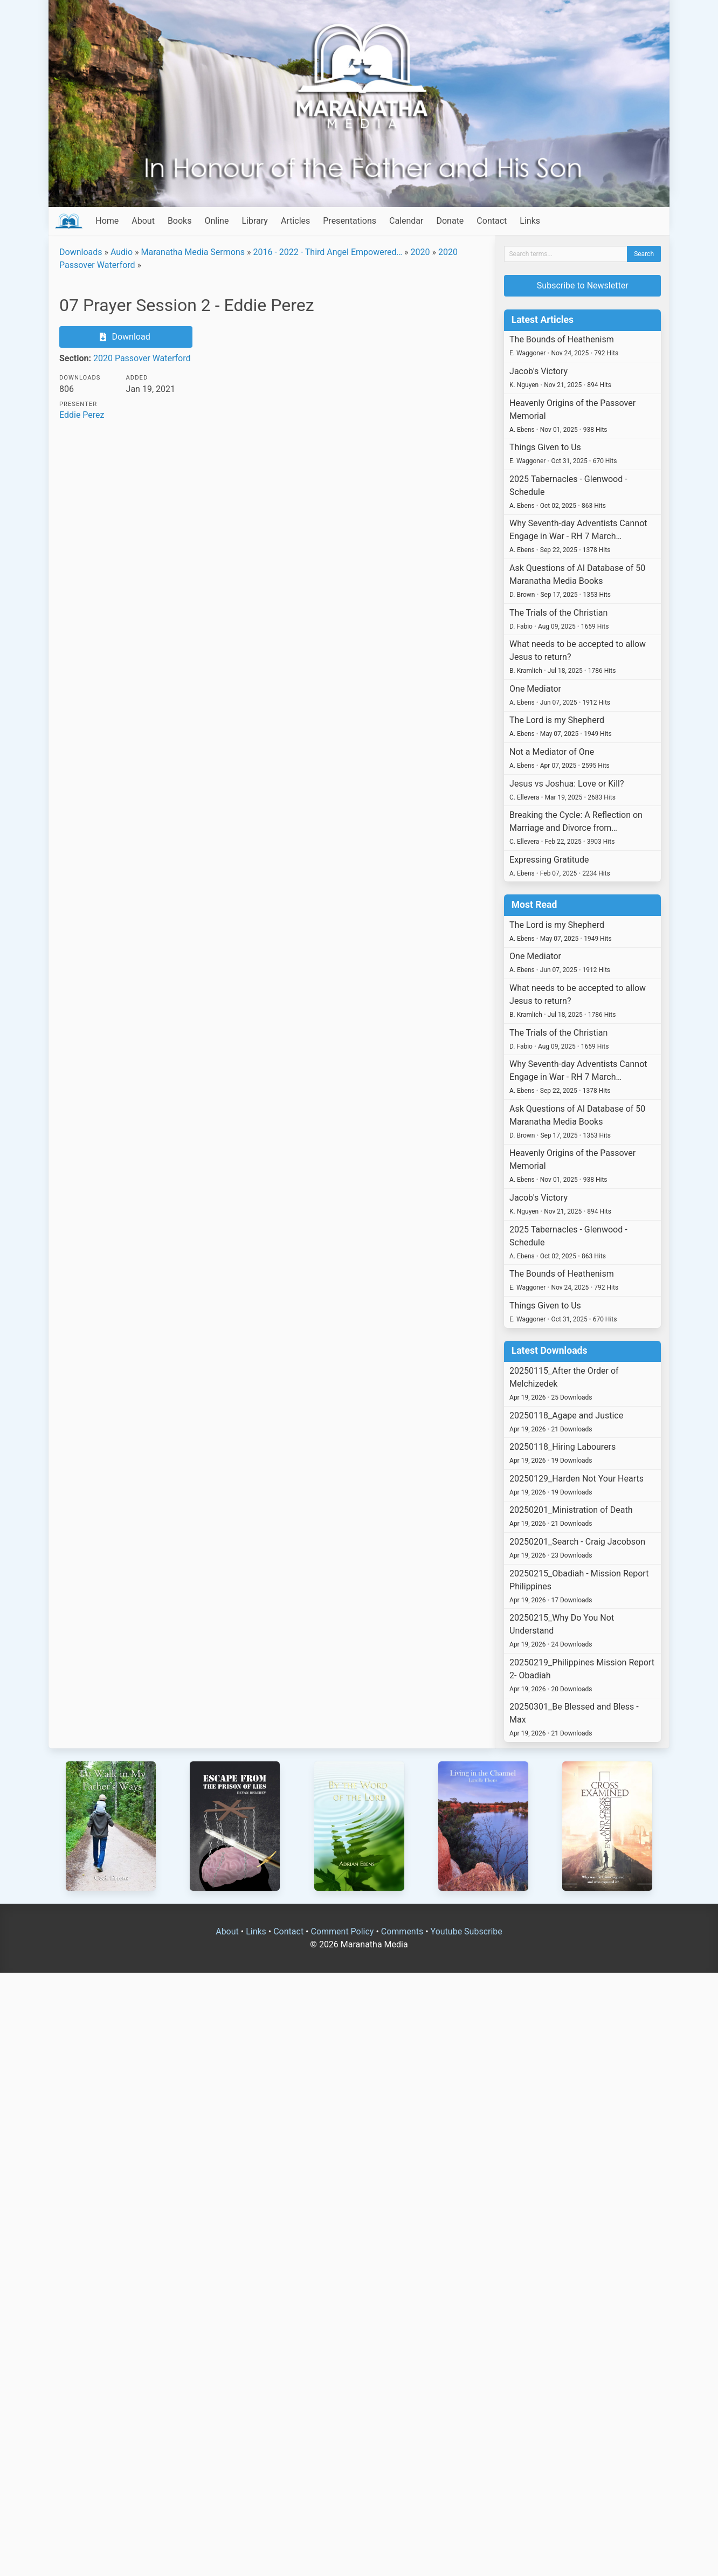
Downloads (80, 252)
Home (107, 221)
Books (180, 221)
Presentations (349, 221)
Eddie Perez (82, 415)
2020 (420, 252)
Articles (295, 221)
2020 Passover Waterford (142, 358)
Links (530, 221)
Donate (450, 221)
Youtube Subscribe (466, 1931)
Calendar (406, 221)
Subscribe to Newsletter (583, 285)
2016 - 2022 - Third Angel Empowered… (327, 252)
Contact (492, 221)
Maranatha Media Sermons (193, 252)
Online (216, 221)
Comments (402, 1931)
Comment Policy (342, 1931)
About (143, 221)
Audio (122, 252)
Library (254, 221)
